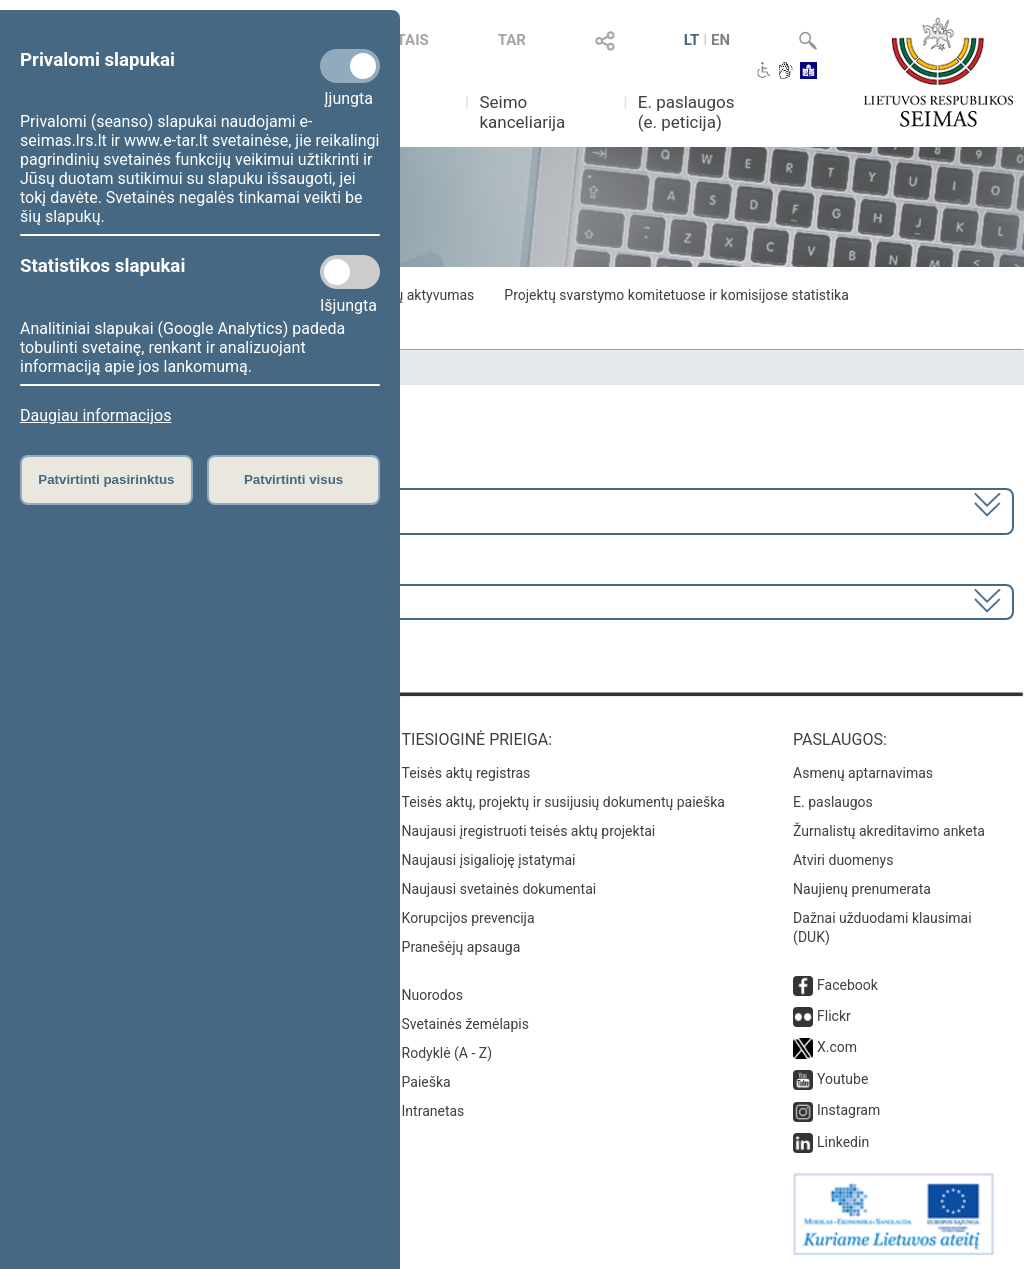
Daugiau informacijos (95, 415)
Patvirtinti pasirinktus (106, 479)
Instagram (848, 1110)
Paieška (426, 1082)
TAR (512, 40)
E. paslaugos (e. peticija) (686, 112)
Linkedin (843, 1142)
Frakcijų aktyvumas (414, 295)
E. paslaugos (833, 802)
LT (692, 40)
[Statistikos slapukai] (350, 272)
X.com (837, 1047)
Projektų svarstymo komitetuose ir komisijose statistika (676, 295)
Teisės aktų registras (466, 773)
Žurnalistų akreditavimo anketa (889, 831)
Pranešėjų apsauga (461, 947)
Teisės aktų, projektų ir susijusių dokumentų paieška (563, 802)
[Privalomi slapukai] (350, 66)
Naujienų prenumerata (862, 889)
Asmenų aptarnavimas (863, 773)
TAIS (413, 40)
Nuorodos (432, 995)
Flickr (834, 1016)
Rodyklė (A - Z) (447, 1053)
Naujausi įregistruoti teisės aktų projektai (529, 831)
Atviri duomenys (843, 860)
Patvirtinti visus (293, 479)
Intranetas (433, 1111)
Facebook (847, 985)
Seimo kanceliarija (522, 112)
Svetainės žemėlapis (465, 1024)
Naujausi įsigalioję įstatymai (489, 860)
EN (720, 40)
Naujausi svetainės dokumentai (499, 889)
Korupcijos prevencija (468, 918)
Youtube (842, 1079)
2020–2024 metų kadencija (119, 509)
